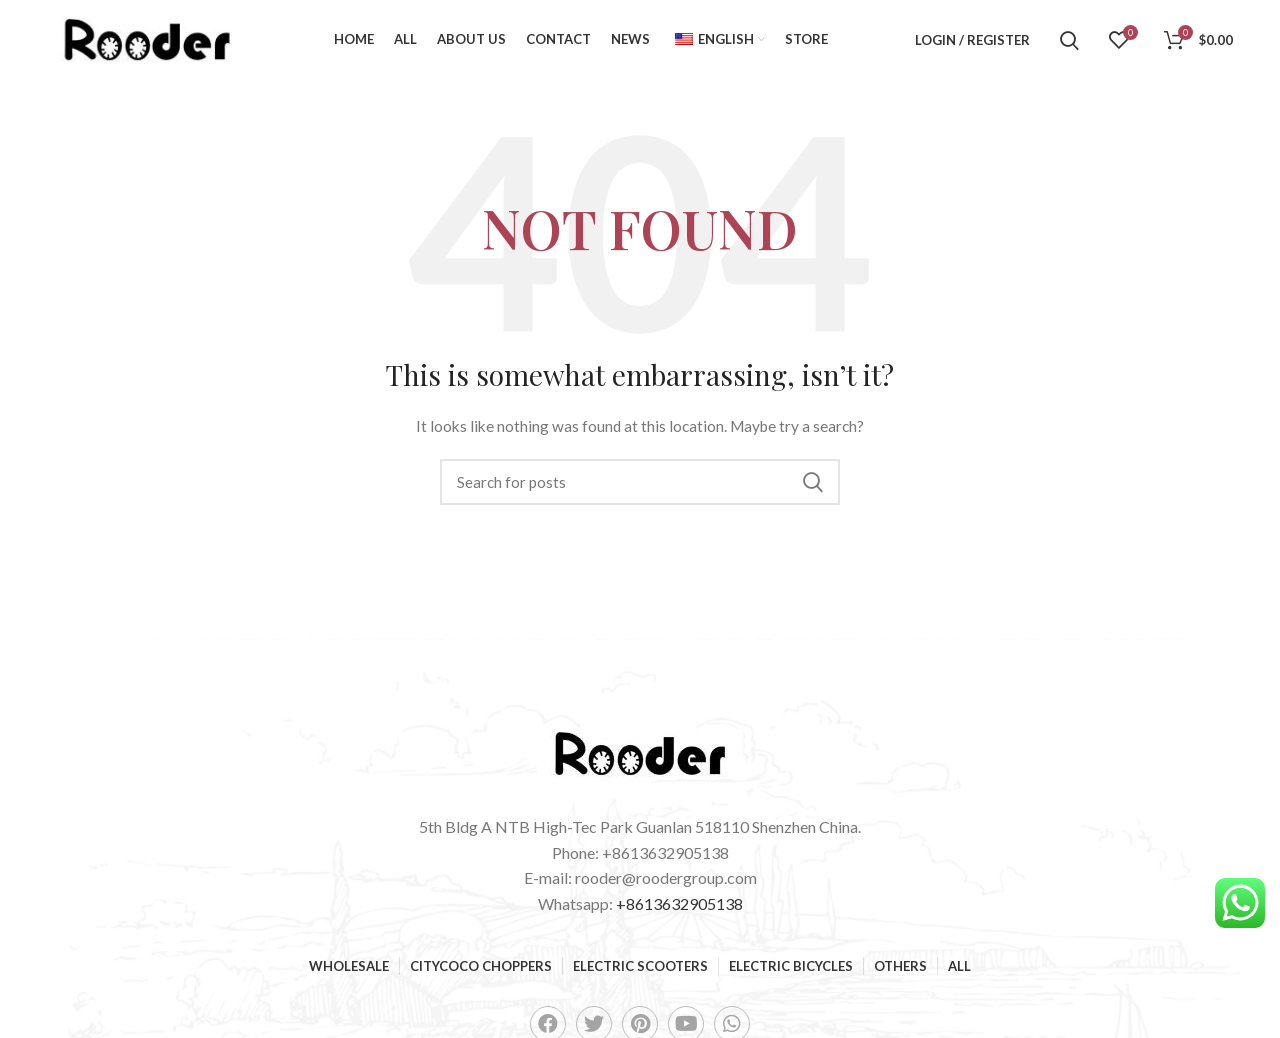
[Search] (1069, 40)
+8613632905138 (679, 903)
